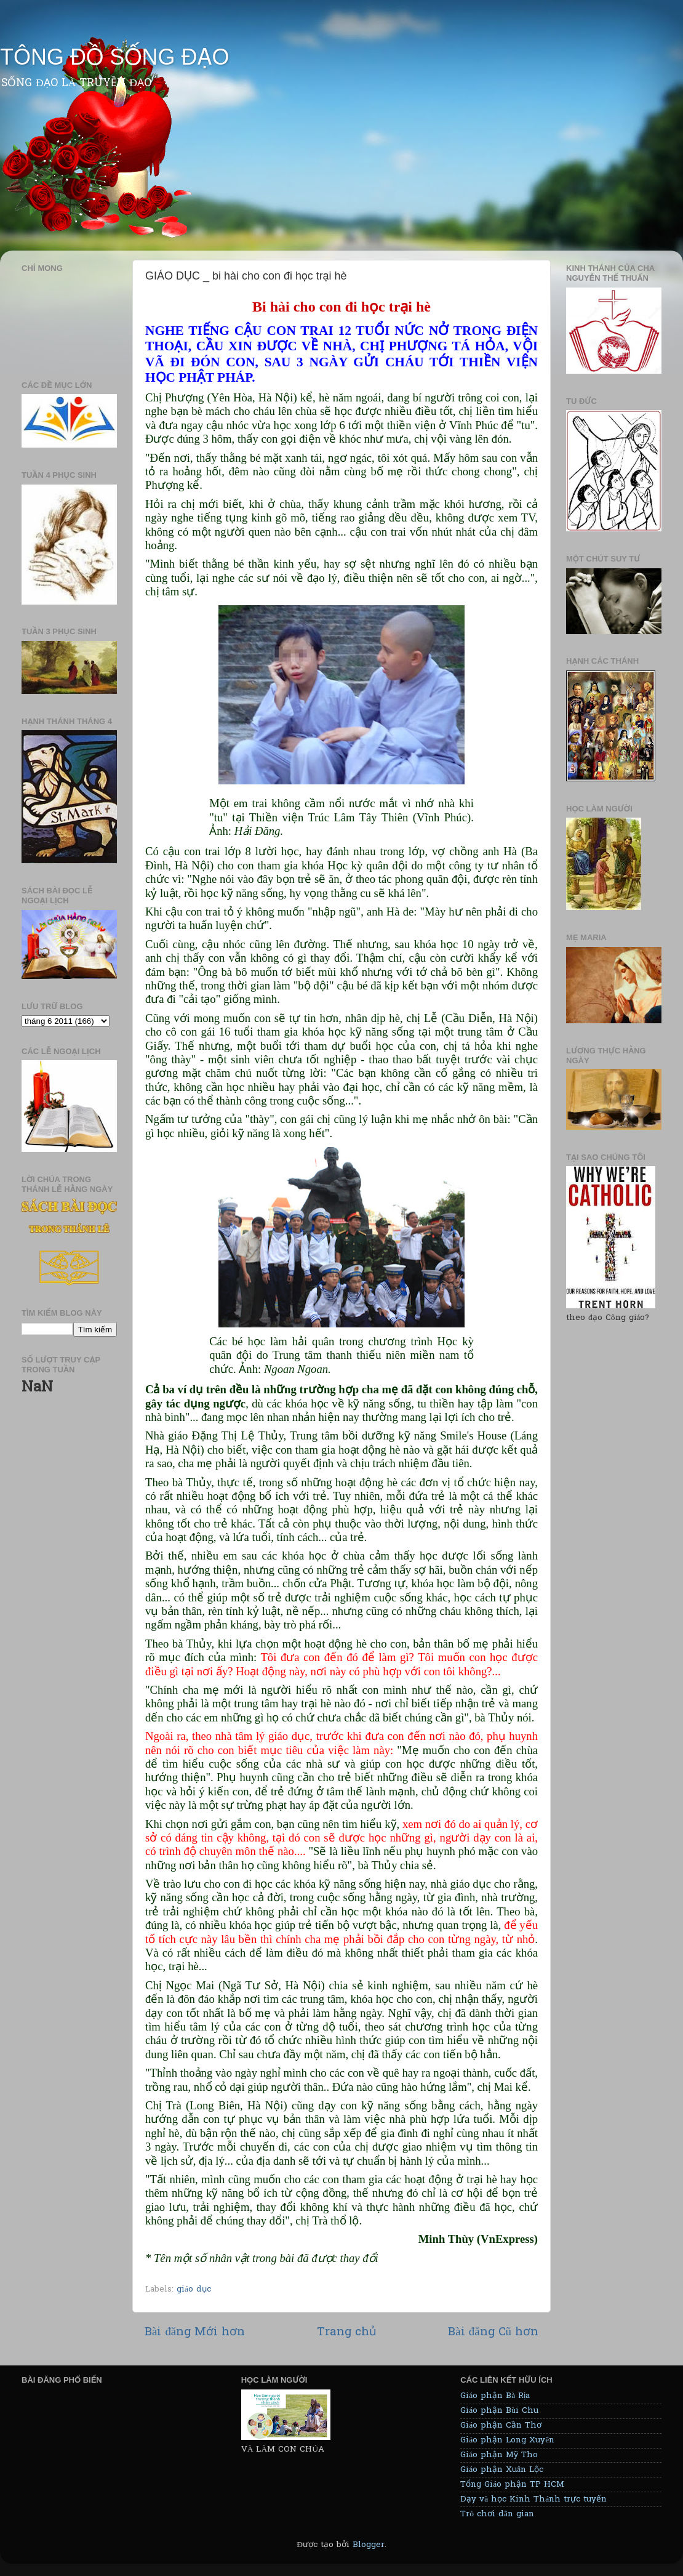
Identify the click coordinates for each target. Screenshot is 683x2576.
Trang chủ (347, 2332)
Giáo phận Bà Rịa (495, 2396)
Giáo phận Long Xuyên (507, 2440)
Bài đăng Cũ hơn (493, 2332)
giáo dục (194, 2290)
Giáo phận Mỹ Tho (499, 2455)
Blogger (369, 2545)
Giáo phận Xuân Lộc (501, 2470)
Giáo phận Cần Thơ (500, 2426)
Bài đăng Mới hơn (195, 2332)
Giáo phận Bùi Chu (499, 2411)
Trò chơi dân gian (497, 2514)
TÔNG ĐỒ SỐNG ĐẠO (114, 57)
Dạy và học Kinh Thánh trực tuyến (533, 2499)
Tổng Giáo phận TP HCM (512, 2485)
